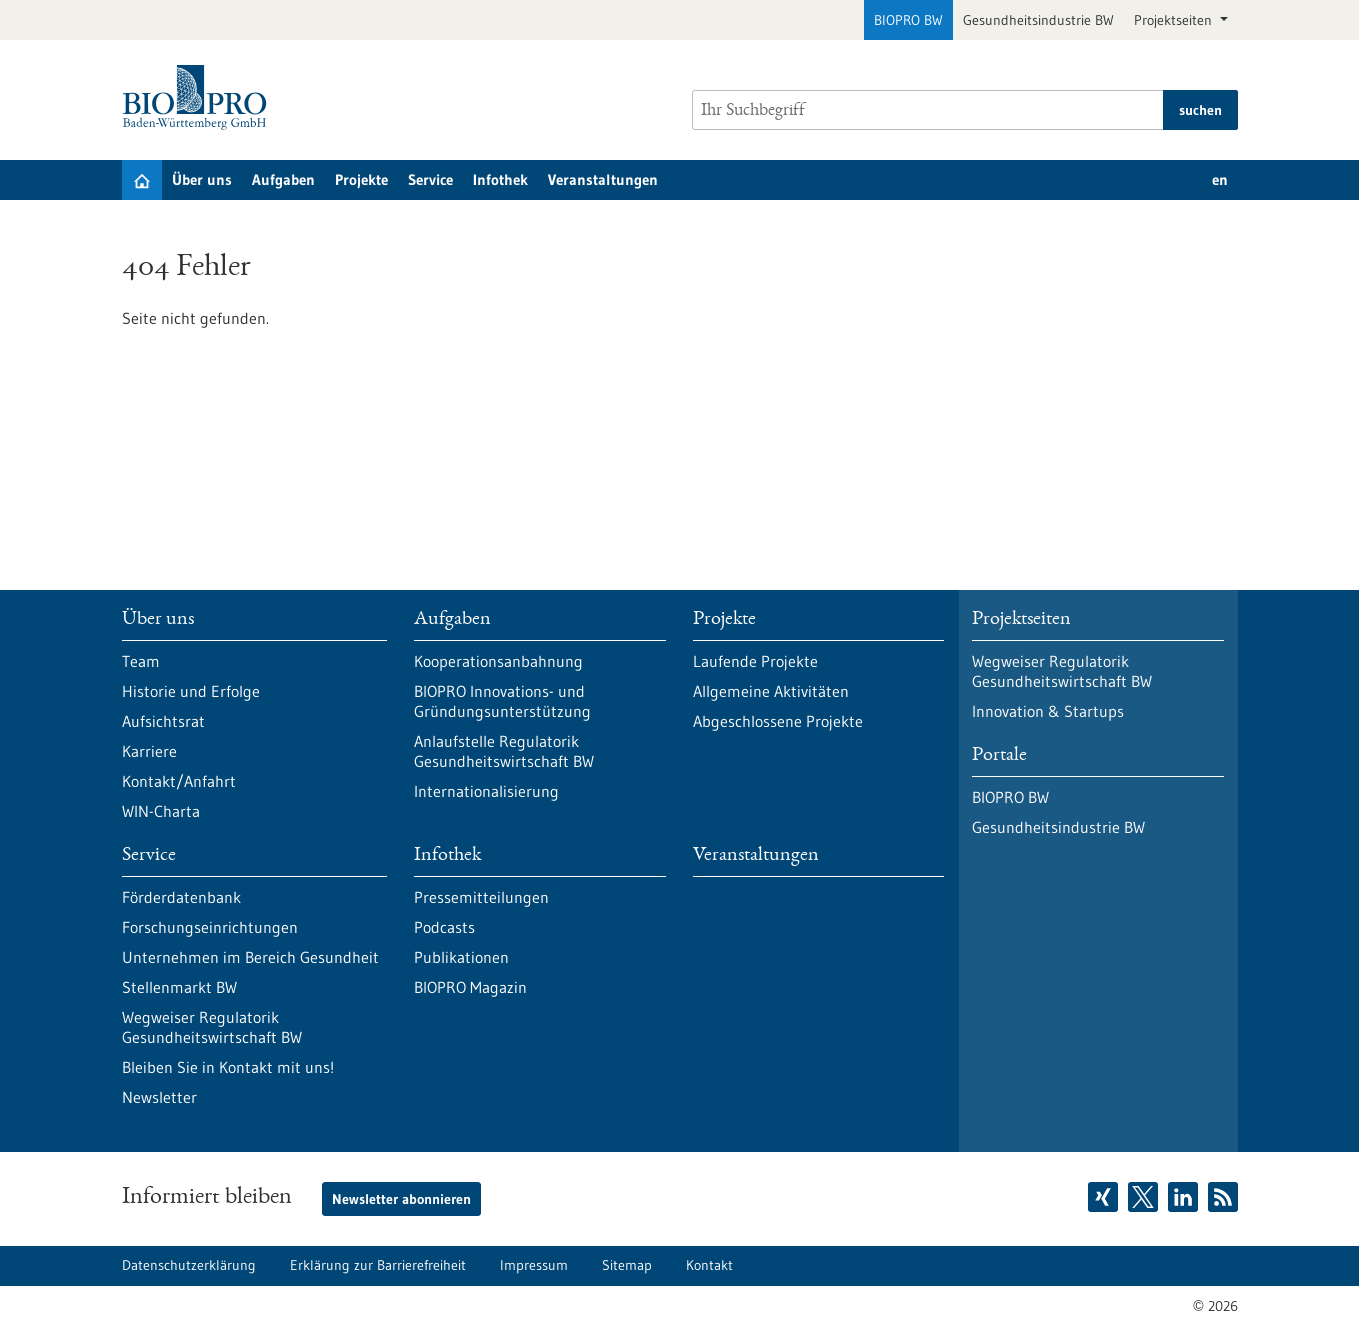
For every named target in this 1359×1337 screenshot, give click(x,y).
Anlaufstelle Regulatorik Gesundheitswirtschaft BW (504, 751)
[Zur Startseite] (199, 97)
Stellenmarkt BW (179, 987)
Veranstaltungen (603, 179)
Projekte (361, 179)
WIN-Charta (161, 811)
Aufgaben (283, 179)
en (1220, 179)
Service (430, 179)
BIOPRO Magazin (470, 987)
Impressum (534, 1265)
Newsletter (159, 1097)
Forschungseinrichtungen (210, 927)
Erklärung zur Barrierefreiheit (378, 1265)
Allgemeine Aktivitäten (771, 691)
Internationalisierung (486, 791)
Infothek (500, 179)
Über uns (202, 179)
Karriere (149, 751)
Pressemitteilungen (481, 897)
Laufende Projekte (755, 661)
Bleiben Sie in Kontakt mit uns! (228, 1067)
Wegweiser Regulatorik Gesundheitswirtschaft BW (212, 1027)
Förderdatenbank (181, 897)
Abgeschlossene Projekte (778, 721)
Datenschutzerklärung (189, 1265)
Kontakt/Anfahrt (179, 781)
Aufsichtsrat (163, 721)
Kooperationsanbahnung (498, 661)
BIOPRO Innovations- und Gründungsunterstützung (502, 701)
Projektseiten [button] (1175, 20)
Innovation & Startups (1048, 711)
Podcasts (444, 927)
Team (141, 661)
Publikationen (461, 957)
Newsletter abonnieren (401, 1199)
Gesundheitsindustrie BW (1038, 20)
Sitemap (627, 1265)
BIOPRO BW (908, 20)
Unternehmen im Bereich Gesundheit (250, 957)
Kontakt (709, 1265)
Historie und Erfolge (191, 691)
